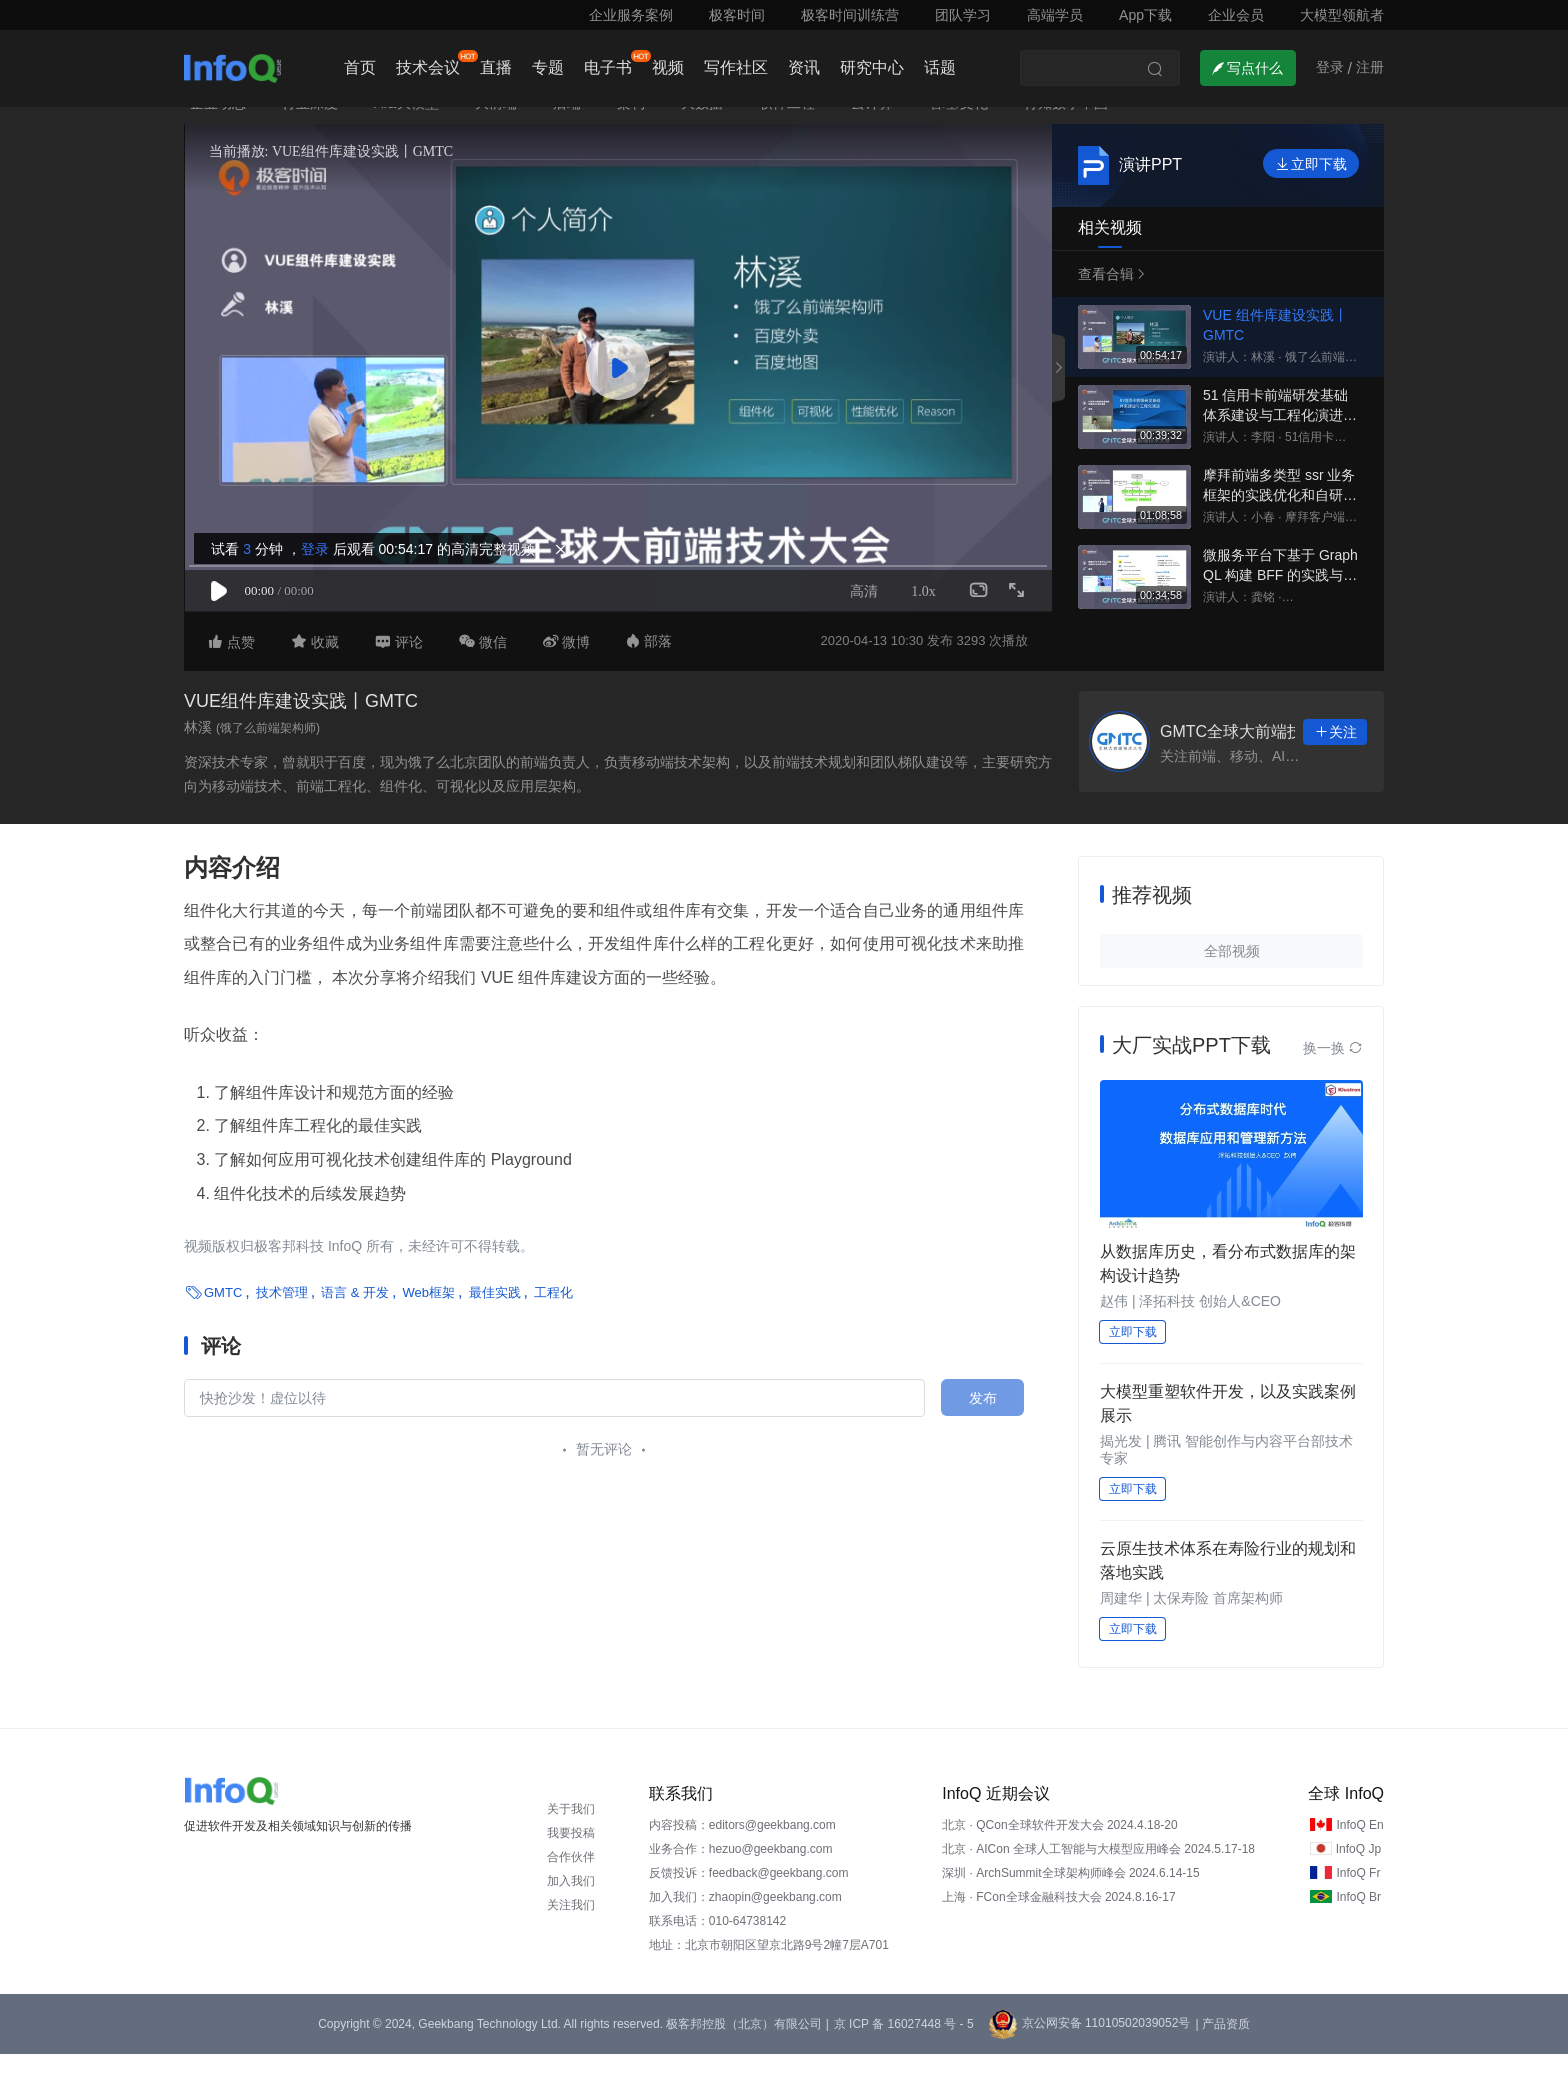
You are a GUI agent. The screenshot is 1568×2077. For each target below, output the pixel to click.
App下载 (1145, 15)
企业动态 (218, 126)
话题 (940, 67)
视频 (668, 67)
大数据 (702, 126)
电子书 (608, 67)
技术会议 (428, 67)
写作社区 (736, 67)
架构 (631, 126)
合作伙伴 (571, 1880)
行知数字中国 (1066, 126)
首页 (360, 67)
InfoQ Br (1358, 1920)
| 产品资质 (1222, 2047)
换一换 (1333, 1071)
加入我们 (571, 1904)
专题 (548, 67)
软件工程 (787, 126)
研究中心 (872, 67)
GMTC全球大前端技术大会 (1255, 755)
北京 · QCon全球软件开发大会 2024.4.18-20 (1059, 1848)
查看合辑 (1108, 297)
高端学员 (1055, 15)
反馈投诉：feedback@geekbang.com (749, 1896)
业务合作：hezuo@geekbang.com (741, 1872)
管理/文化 (959, 126)
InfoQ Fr (1358, 1896)
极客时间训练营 (850, 15)
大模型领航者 (1342, 15)
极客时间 (737, 15)
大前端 (496, 126)
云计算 (872, 126)
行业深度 (310, 126)
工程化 (553, 1316)
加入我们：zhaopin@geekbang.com (745, 1920)
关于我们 (571, 1832)
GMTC (223, 1316)
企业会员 (1236, 15)
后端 (567, 126)
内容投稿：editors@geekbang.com (742, 1848)
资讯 (804, 67)
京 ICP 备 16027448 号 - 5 (904, 2047)
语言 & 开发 (355, 1316)
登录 (312, 566)
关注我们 (571, 1928)
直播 (496, 67)
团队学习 (963, 15)
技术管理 (282, 1316)
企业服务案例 (631, 15)
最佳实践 (495, 1316)
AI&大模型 (406, 126)
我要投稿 (571, 1856)
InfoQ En (1359, 1848)
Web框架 (429, 1316)
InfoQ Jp (1358, 1872)
